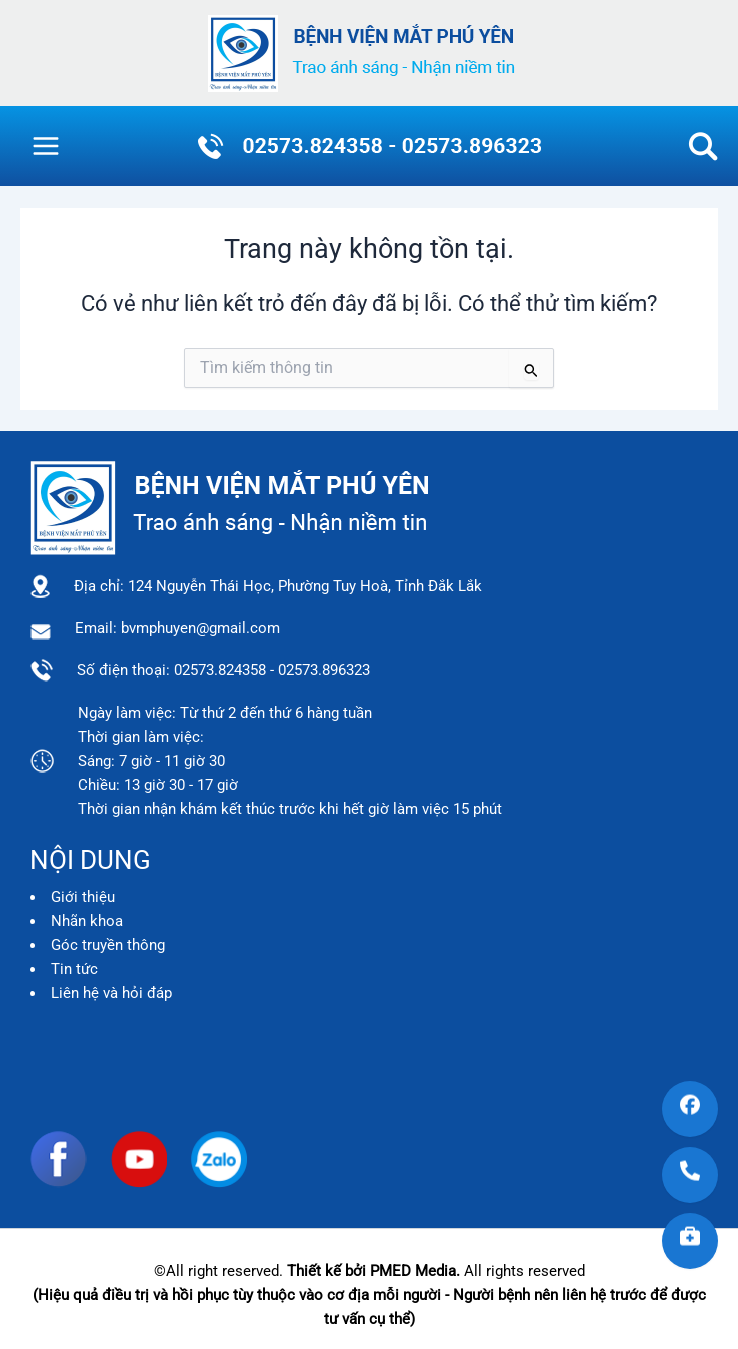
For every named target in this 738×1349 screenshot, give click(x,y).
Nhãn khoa (87, 921)
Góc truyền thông (108, 945)
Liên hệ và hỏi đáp (111, 993)
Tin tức (74, 969)
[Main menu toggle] (46, 146)
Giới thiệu (83, 897)
